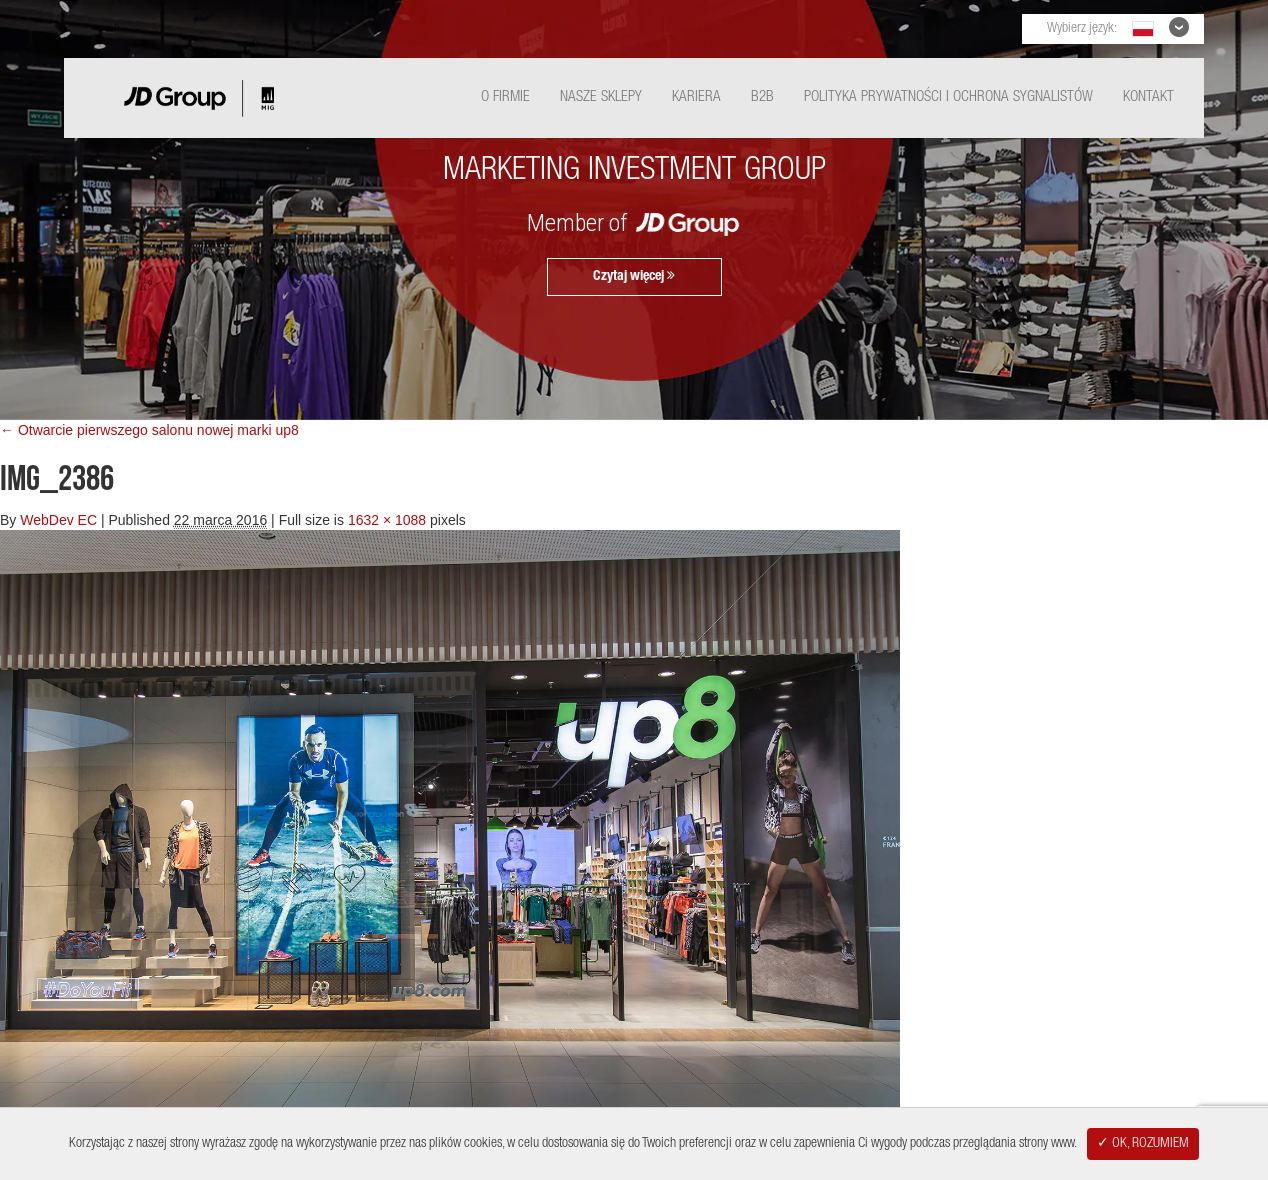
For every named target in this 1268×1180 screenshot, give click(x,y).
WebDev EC (58, 520)
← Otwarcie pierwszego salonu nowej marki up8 (149, 430)
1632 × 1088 (387, 520)
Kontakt (1148, 97)
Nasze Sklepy (601, 97)
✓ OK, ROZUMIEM (1143, 1144)
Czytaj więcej (634, 276)
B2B (762, 97)
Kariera (696, 97)
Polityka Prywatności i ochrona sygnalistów (948, 97)
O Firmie (505, 97)
